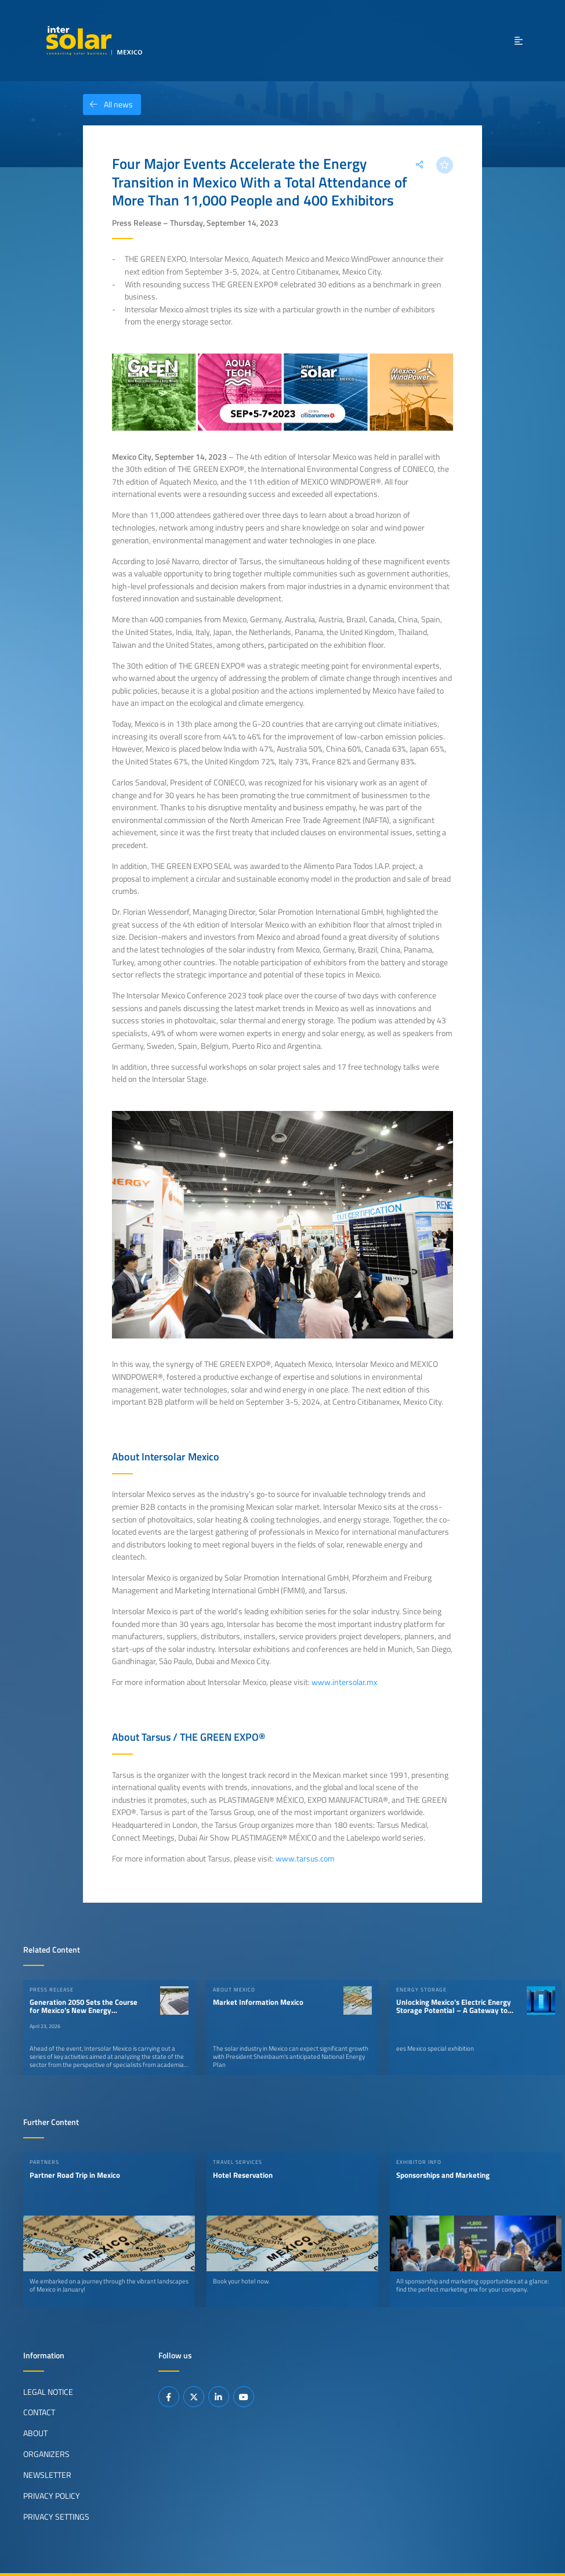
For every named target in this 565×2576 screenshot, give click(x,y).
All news (108, 104)
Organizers (46, 2454)
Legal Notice (48, 2391)
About (35, 2433)
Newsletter (47, 2475)
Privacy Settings (56, 2516)
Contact (39, 2412)
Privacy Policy (51, 2496)
